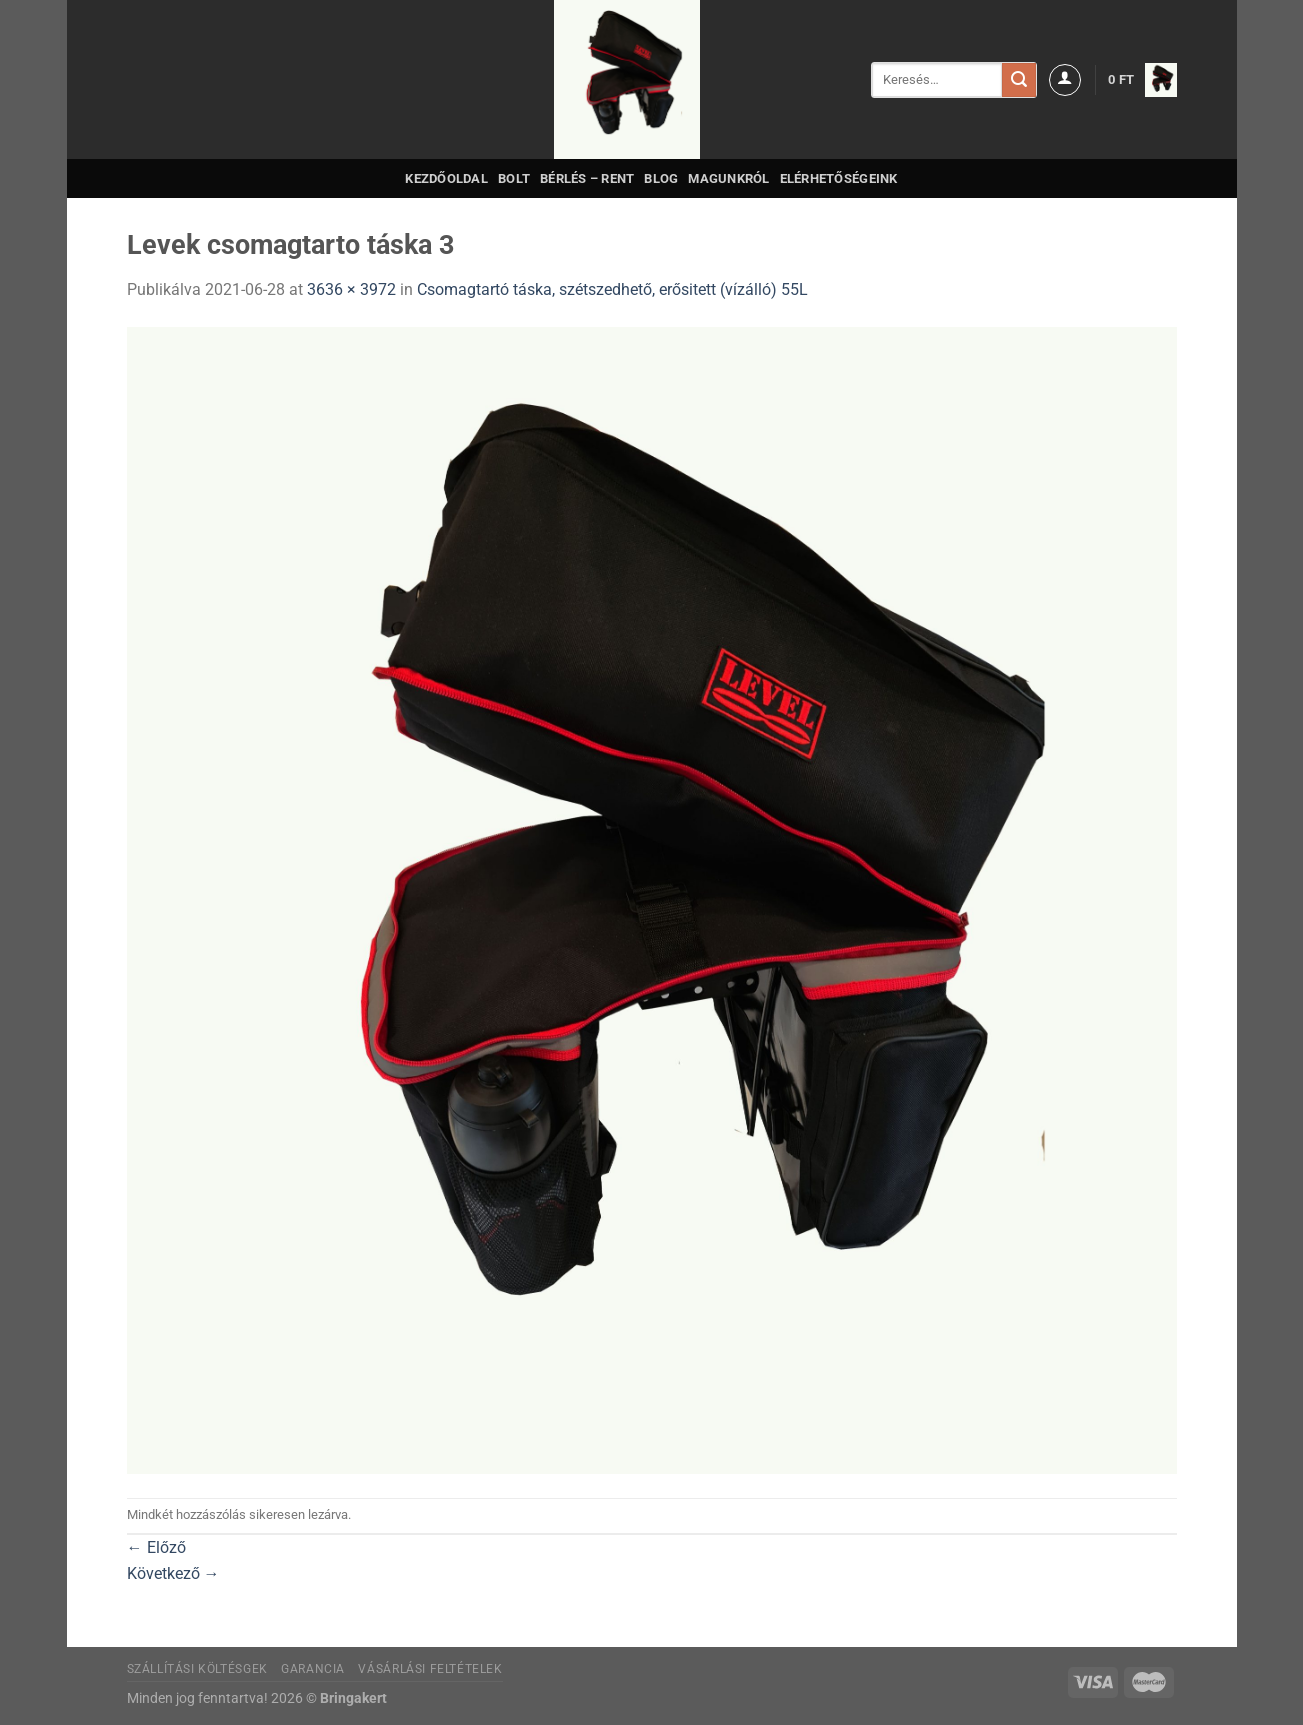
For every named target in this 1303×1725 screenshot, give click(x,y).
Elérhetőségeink (839, 178)
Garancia (313, 1669)
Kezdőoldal (446, 178)
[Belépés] (1065, 80)
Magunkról (728, 178)
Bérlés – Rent (587, 178)
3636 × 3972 (351, 289)
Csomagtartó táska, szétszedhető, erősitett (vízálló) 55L (612, 289)
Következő (173, 1573)
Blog (661, 178)
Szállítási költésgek (197, 1669)
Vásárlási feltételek (430, 1669)
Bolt (514, 178)
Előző (156, 1547)
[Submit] (1019, 80)
